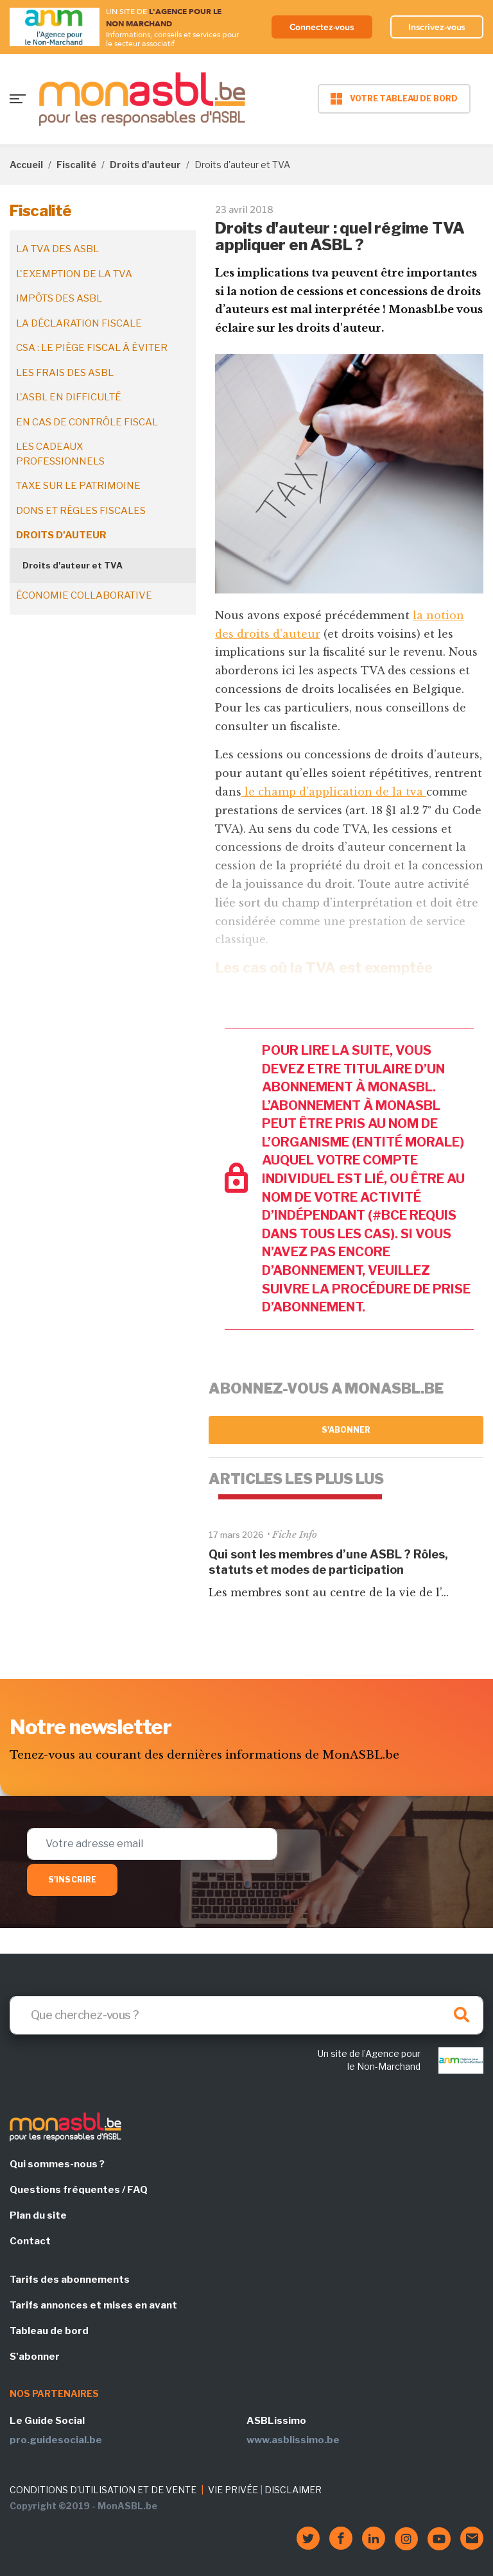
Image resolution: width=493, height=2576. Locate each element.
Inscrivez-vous (437, 27)
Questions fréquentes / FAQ (79, 2190)
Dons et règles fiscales (81, 510)
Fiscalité (76, 164)
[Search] (246, 2015)
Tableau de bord (49, 2331)
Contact (30, 2241)
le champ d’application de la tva (333, 791)
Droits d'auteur (145, 164)
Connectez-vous (322, 27)
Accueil (26, 164)
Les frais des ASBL (65, 373)
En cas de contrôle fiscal (87, 422)
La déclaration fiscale (79, 323)
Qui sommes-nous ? (57, 2164)
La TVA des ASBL (57, 249)
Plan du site (38, 2215)
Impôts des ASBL (59, 298)
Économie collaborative (84, 595)
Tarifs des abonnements (70, 2279)
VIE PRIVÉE (233, 2489)
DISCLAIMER (293, 2489)
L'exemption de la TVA (74, 274)
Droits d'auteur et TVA (72, 565)
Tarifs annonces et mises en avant (93, 2305)
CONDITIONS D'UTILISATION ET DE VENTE (103, 2489)
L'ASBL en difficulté (68, 397)
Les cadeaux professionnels (60, 454)
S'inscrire (72, 1879)
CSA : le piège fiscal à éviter (92, 348)
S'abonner (346, 1430)
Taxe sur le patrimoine (78, 485)
